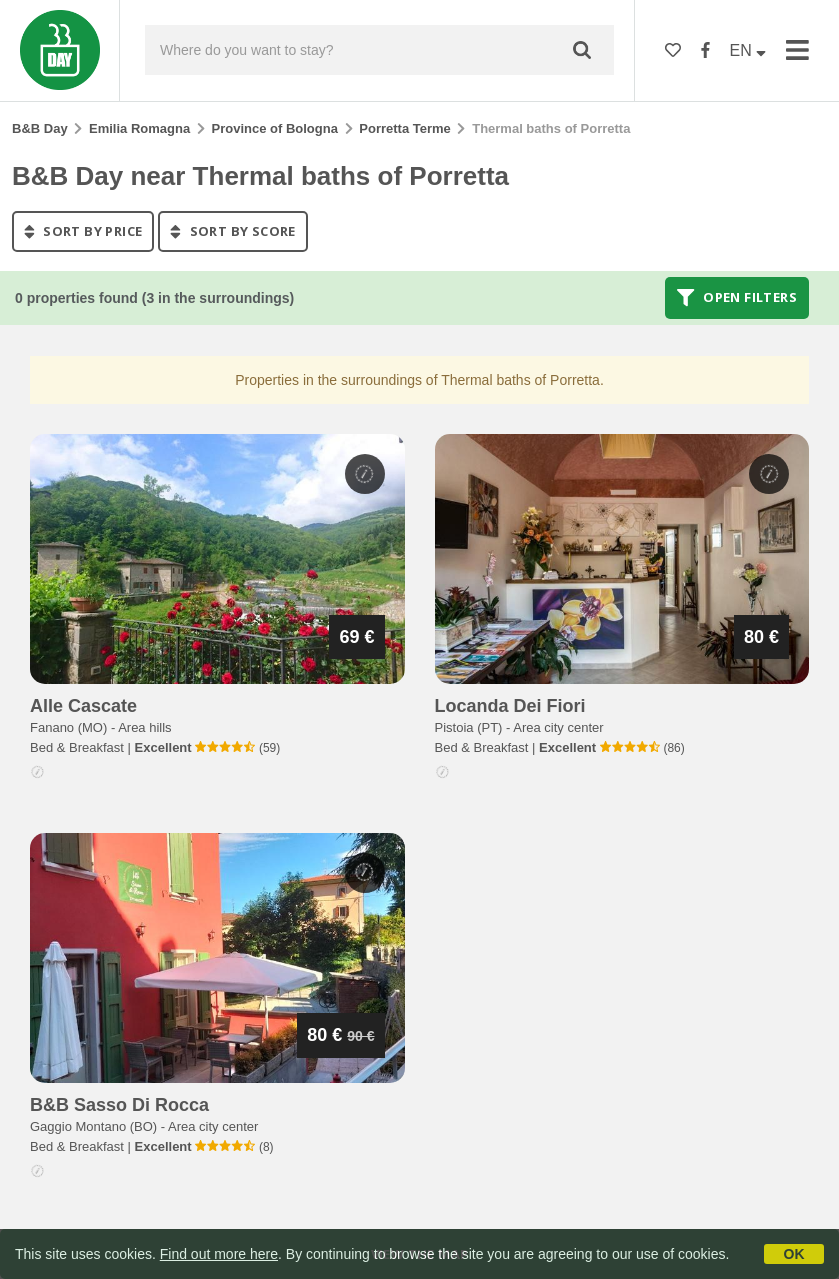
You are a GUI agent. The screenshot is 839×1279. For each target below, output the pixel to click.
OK (794, 1254)
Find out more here (219, 1254)
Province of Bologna (275, 128)
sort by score (232, 231)
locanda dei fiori (510, 706)
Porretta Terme (405, 128)
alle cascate (83, 706)
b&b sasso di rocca (119, 1105)
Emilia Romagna (139, 128)
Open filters (737, 298)
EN (748, 50)
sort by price (83, 231)
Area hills (144, 727)
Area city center (558, 727)
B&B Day (40, 128)
